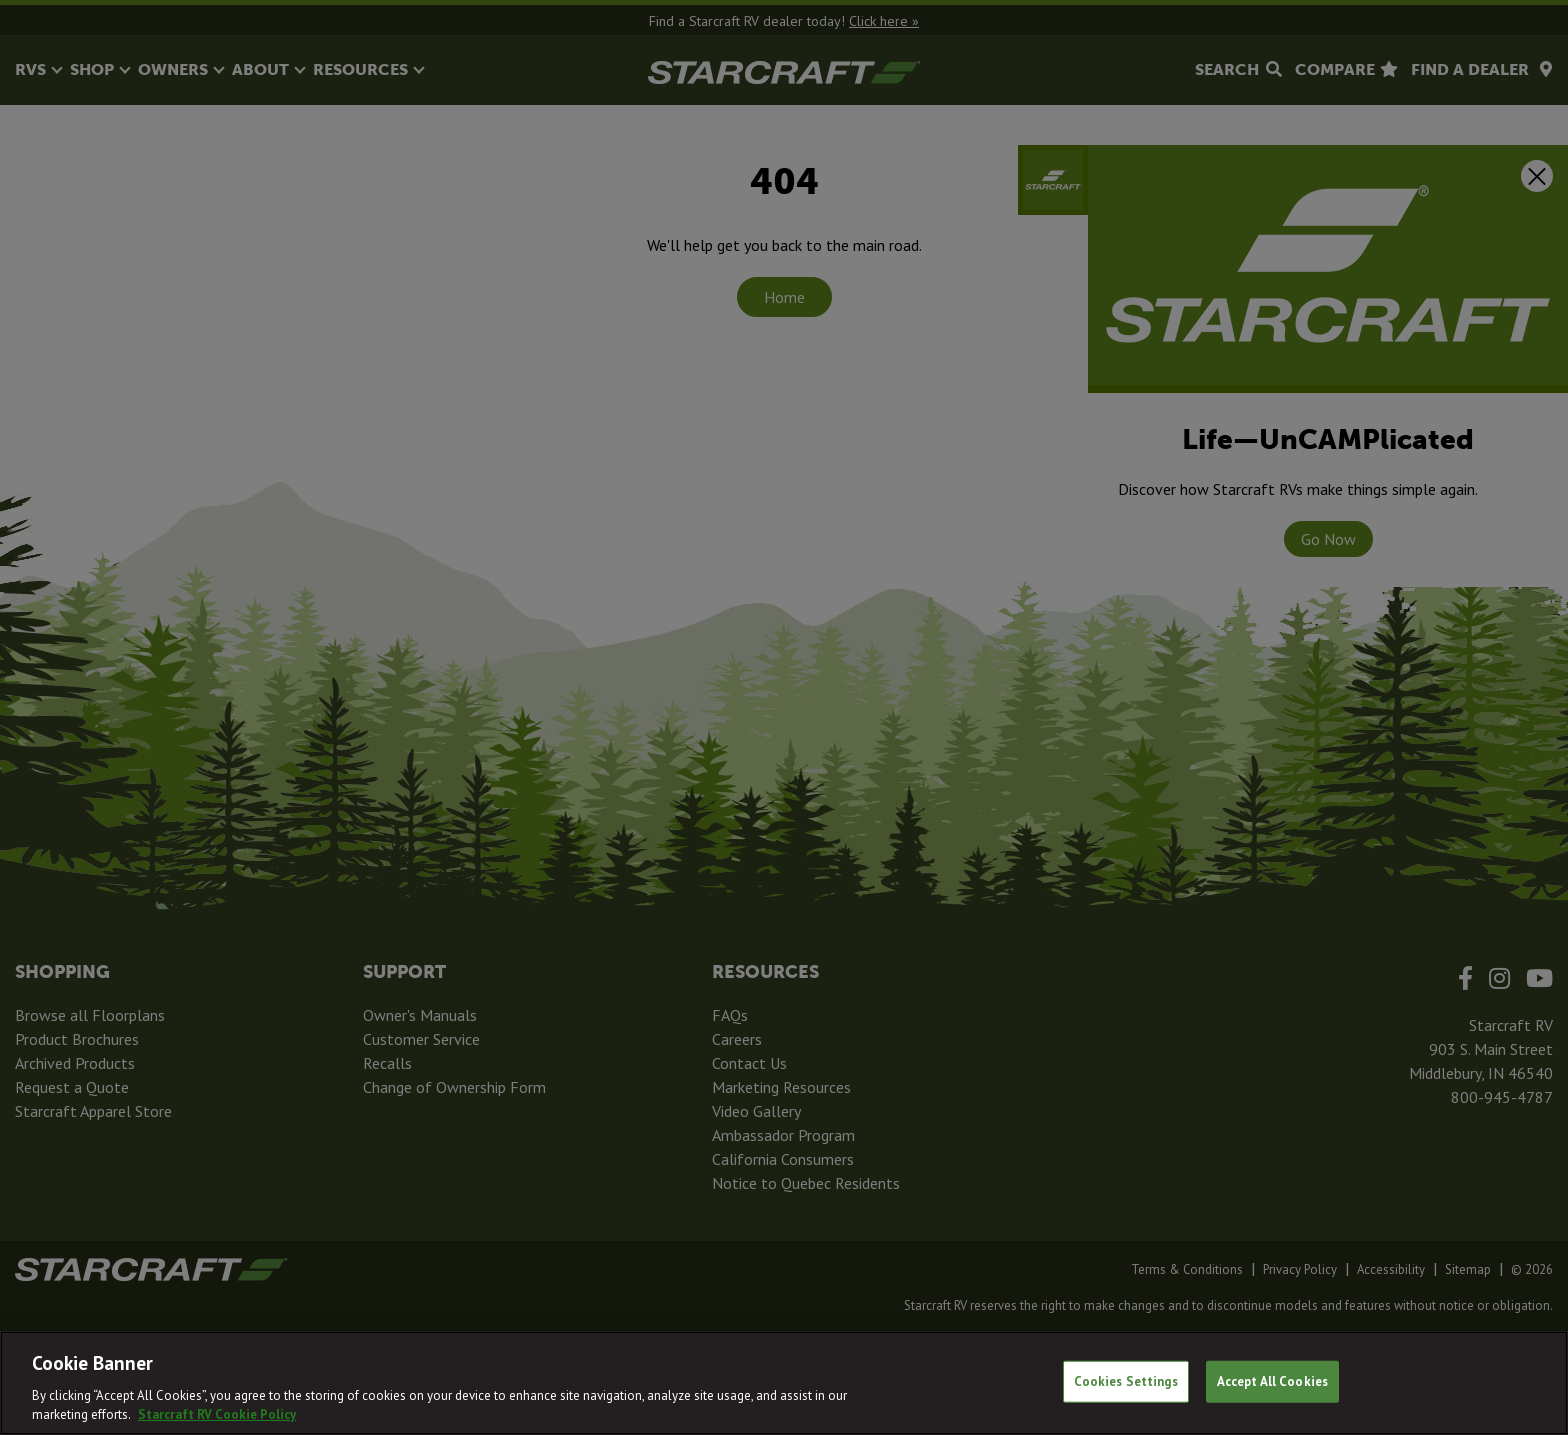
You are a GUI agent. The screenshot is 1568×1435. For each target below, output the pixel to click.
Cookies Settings (1126, 1381)
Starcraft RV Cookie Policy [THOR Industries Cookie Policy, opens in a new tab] (217, 1414)
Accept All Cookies (1272, 1381)
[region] (784, 1383)
